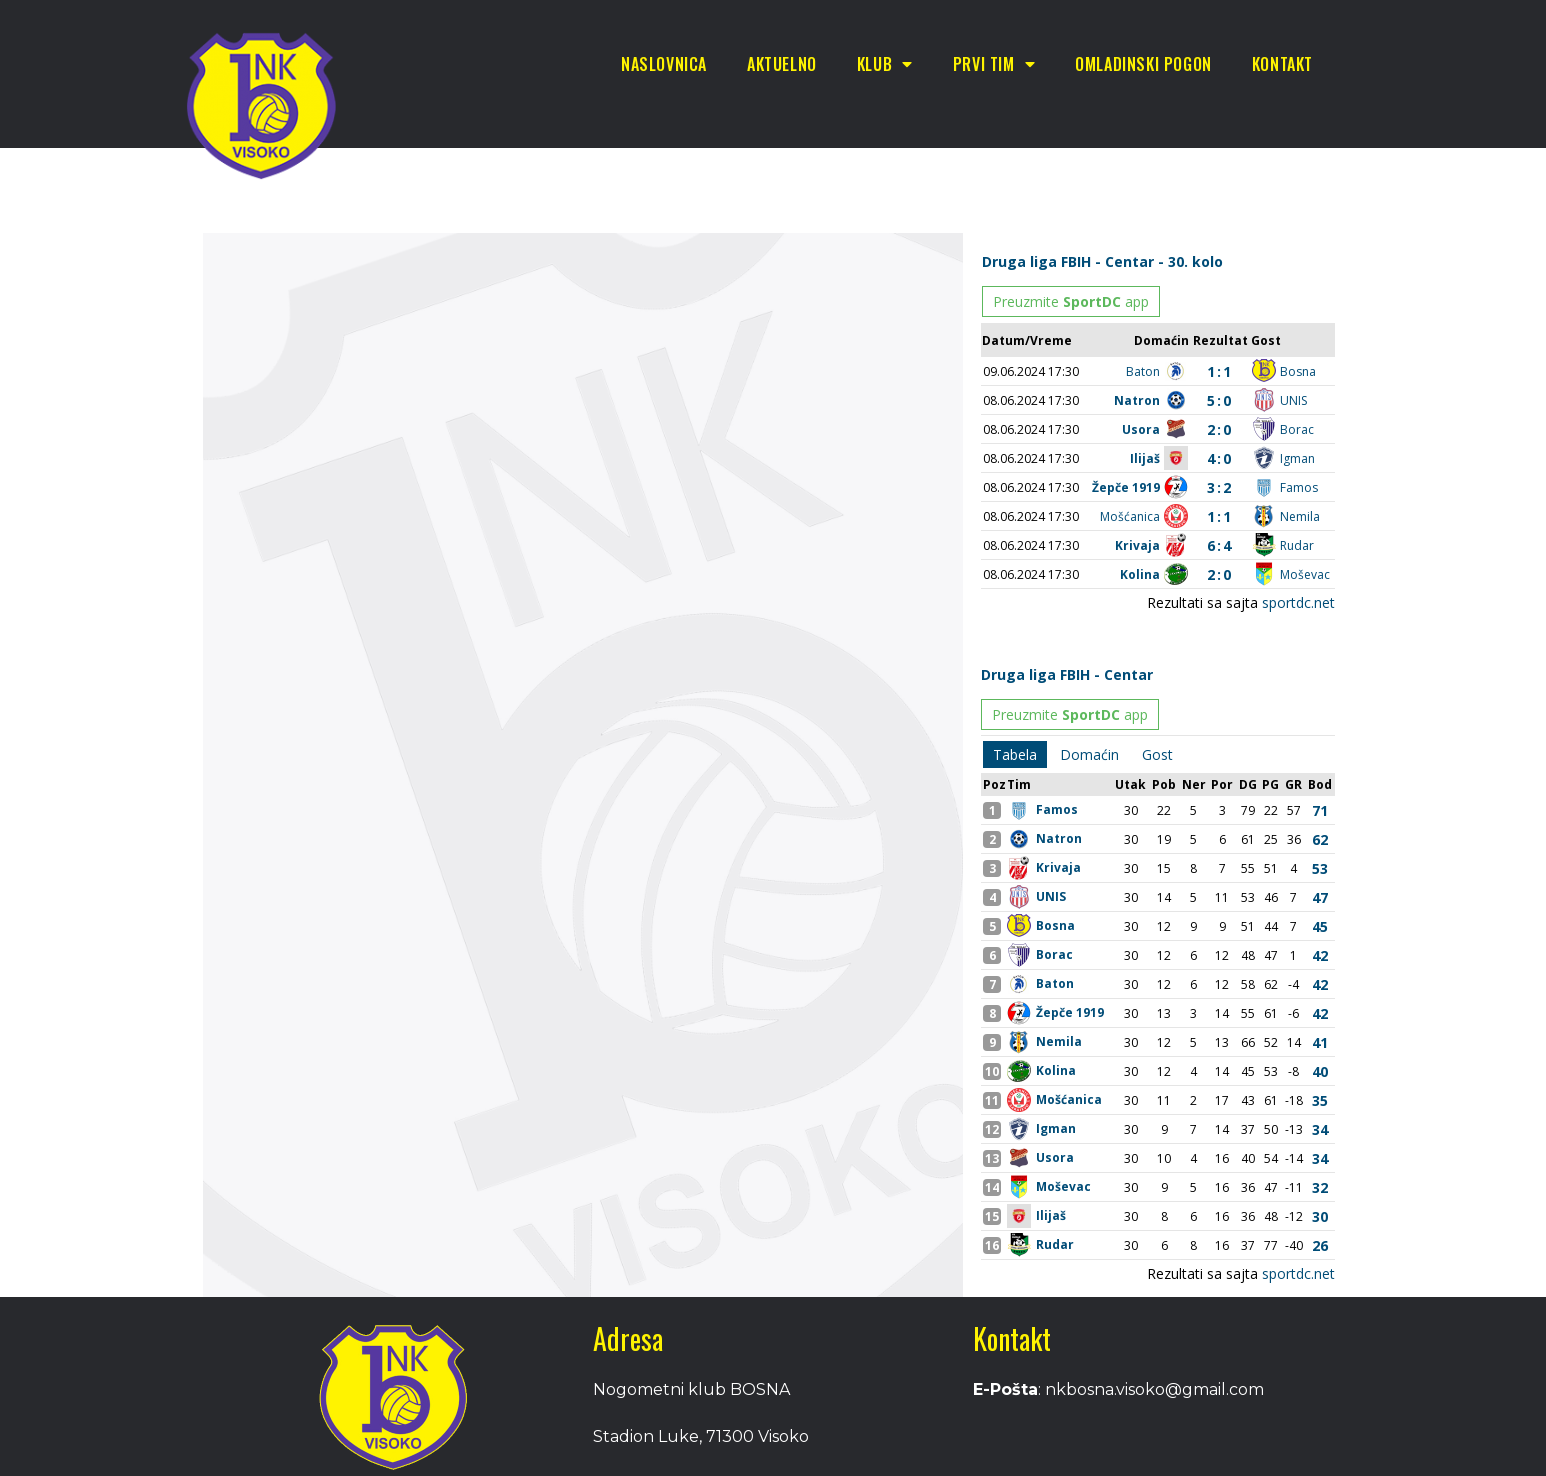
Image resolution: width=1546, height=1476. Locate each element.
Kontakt (1282, 64)
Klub (885, 64)
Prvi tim (994, 64)
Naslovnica (664, 64)
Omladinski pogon (1143, 64)
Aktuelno (782, 64)
